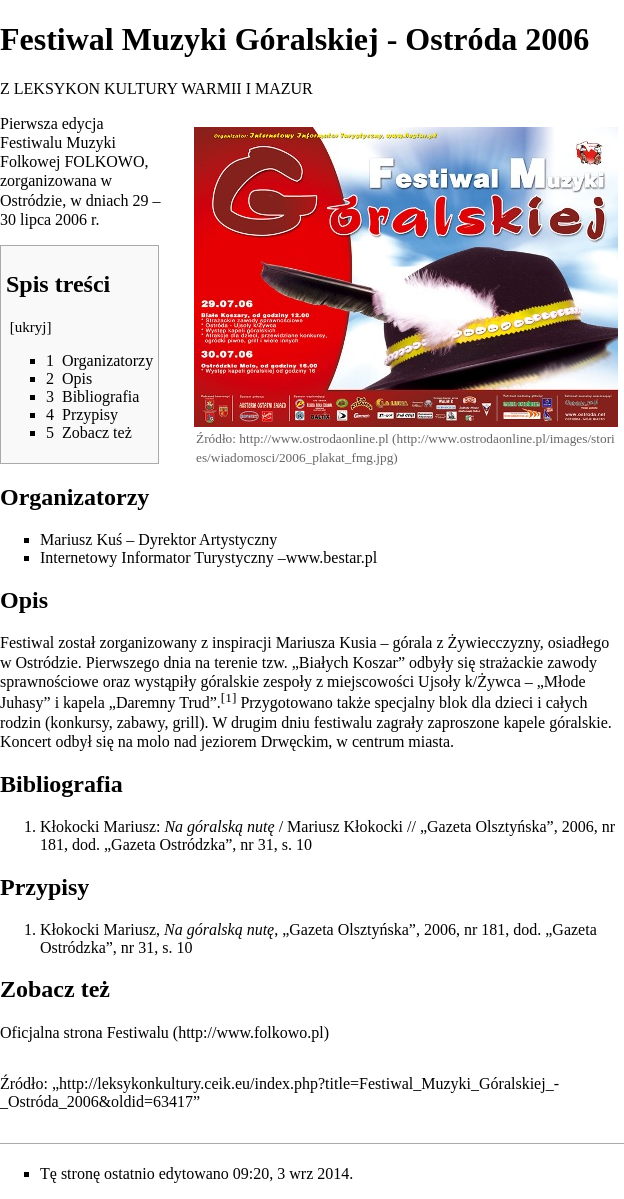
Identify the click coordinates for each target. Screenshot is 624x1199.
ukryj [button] (31, 327)
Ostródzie (31, 200)
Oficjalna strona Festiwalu (84, 1032)
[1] (229, 697)
